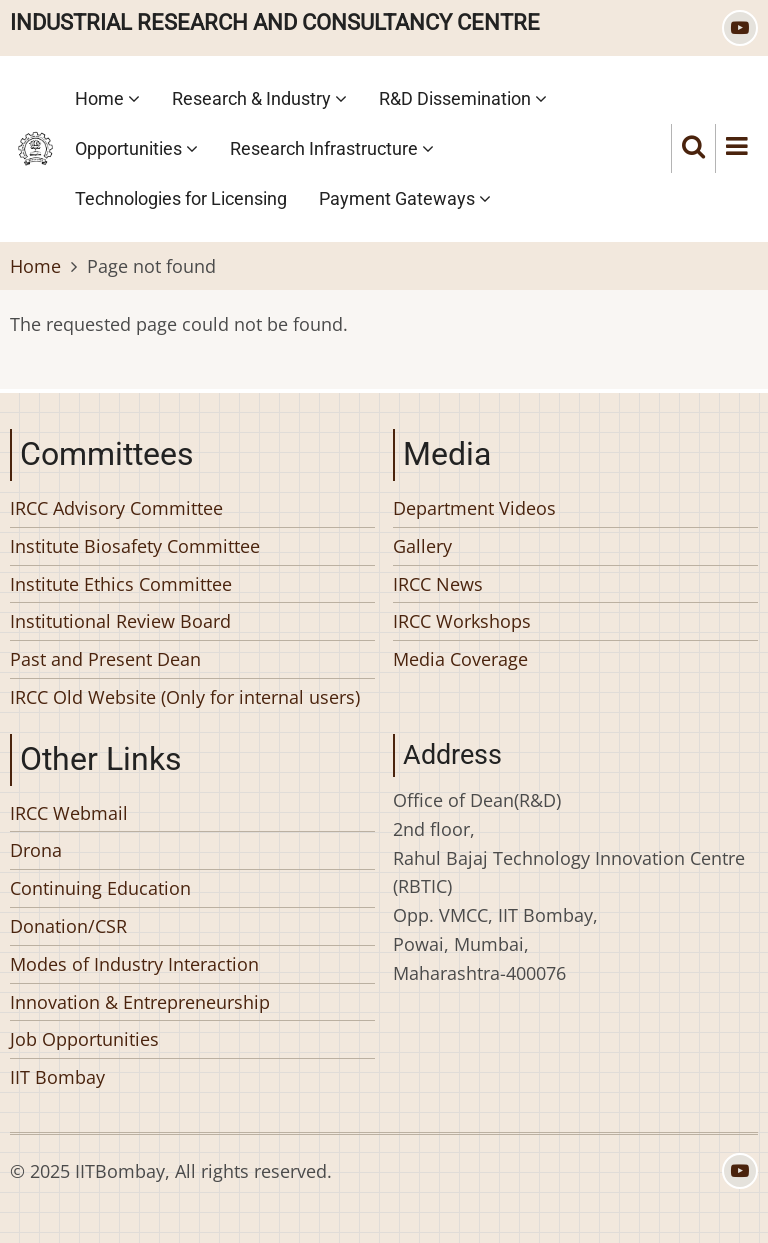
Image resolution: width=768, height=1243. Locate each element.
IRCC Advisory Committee (116, 508)
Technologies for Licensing (181, 198)
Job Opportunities (84, 1039)
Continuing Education (100, 888)
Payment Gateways (405, 198)
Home (107, 98)
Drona (36, 850)
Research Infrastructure (332, 148)
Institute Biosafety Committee (135, 546)
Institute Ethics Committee (121, 584)
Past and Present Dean (105, 659)
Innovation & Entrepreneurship (140, 1002)
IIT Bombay (57, 1077)
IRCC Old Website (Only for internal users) (185, 697)
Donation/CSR (68, 926)
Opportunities (136, 148)
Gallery (422, 546)
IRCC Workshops (462, 621)
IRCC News (438, 584)
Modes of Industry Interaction (134, 964)
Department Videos (474, 508)
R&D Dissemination (463, 98)
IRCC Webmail (69, 813)
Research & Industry (259, 98)
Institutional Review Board (120, 621)
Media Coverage (460, 659)
